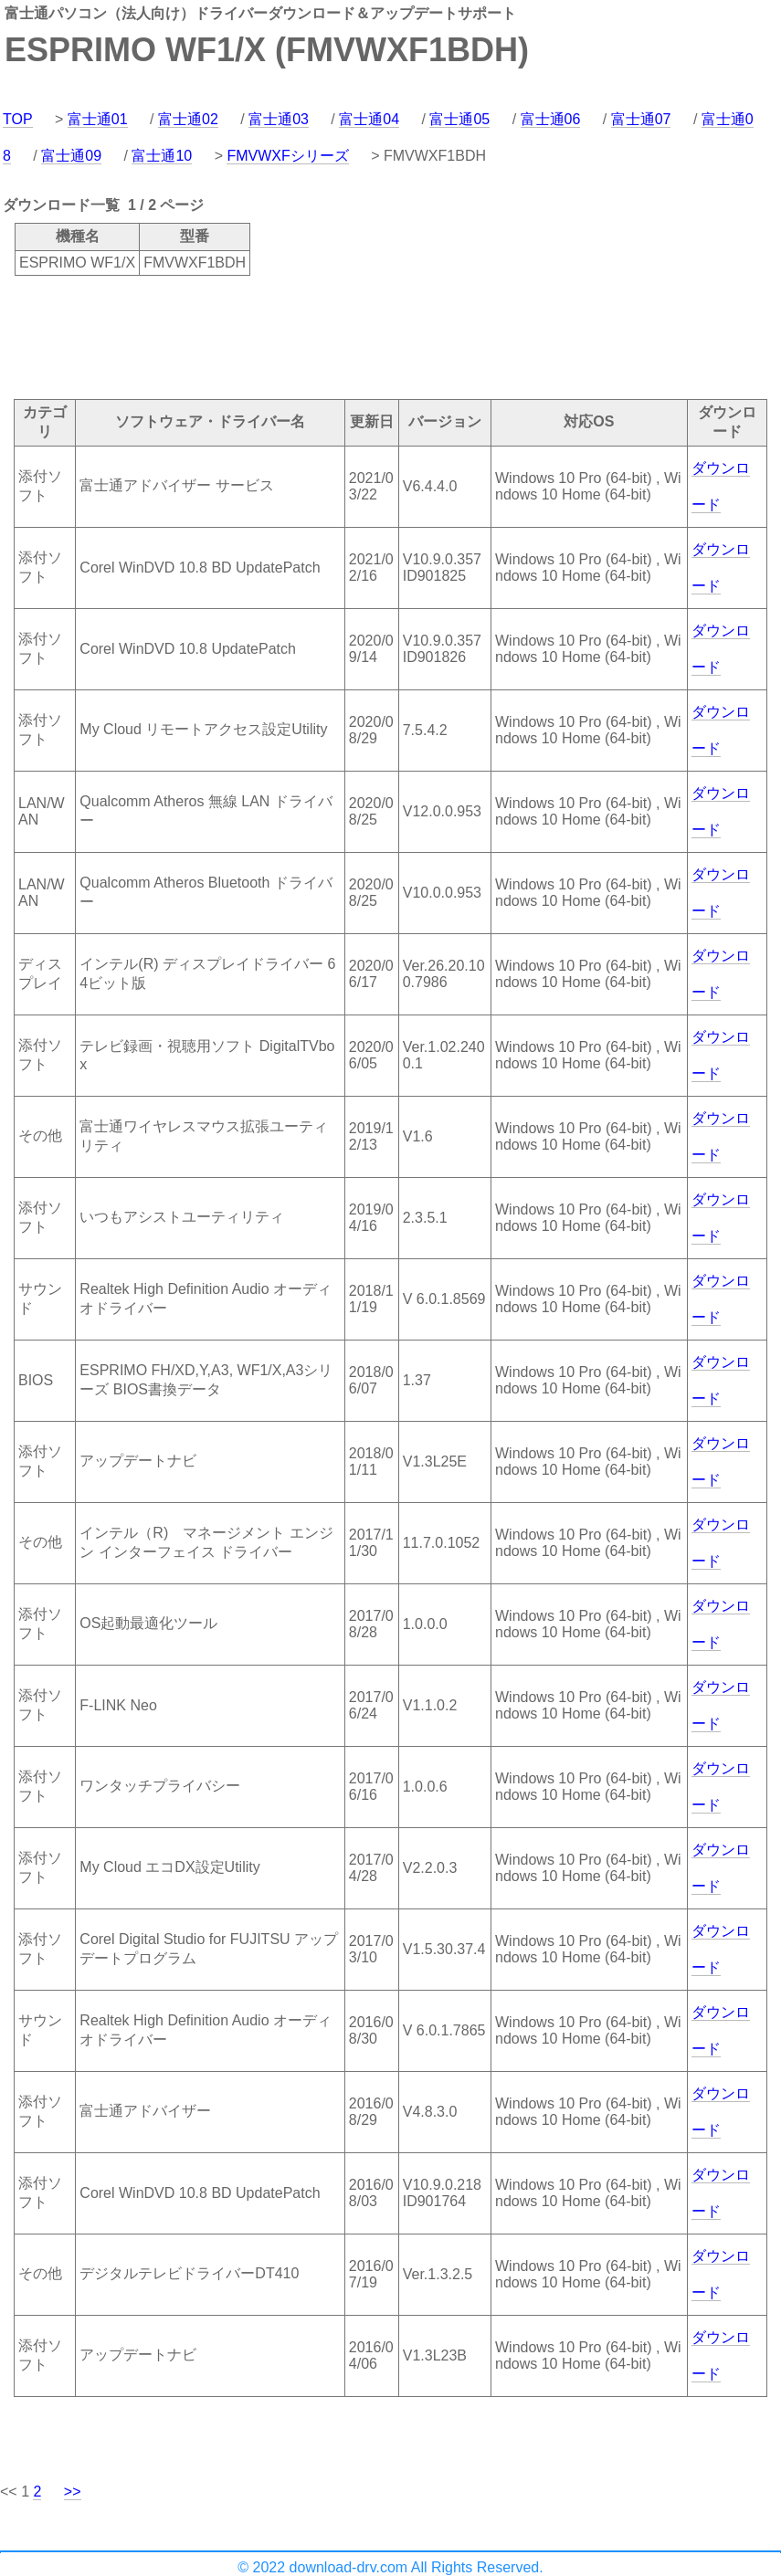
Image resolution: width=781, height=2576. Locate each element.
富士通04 (369, 119)
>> (72, 2491)
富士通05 (459, 119)
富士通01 (98, 119)
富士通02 (188, 119)
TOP (18, 119)
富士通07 (641, 119)
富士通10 (162, 155)
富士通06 (551, 119)
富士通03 (278, 119)
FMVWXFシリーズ (287, 155)
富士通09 (71, 155)
